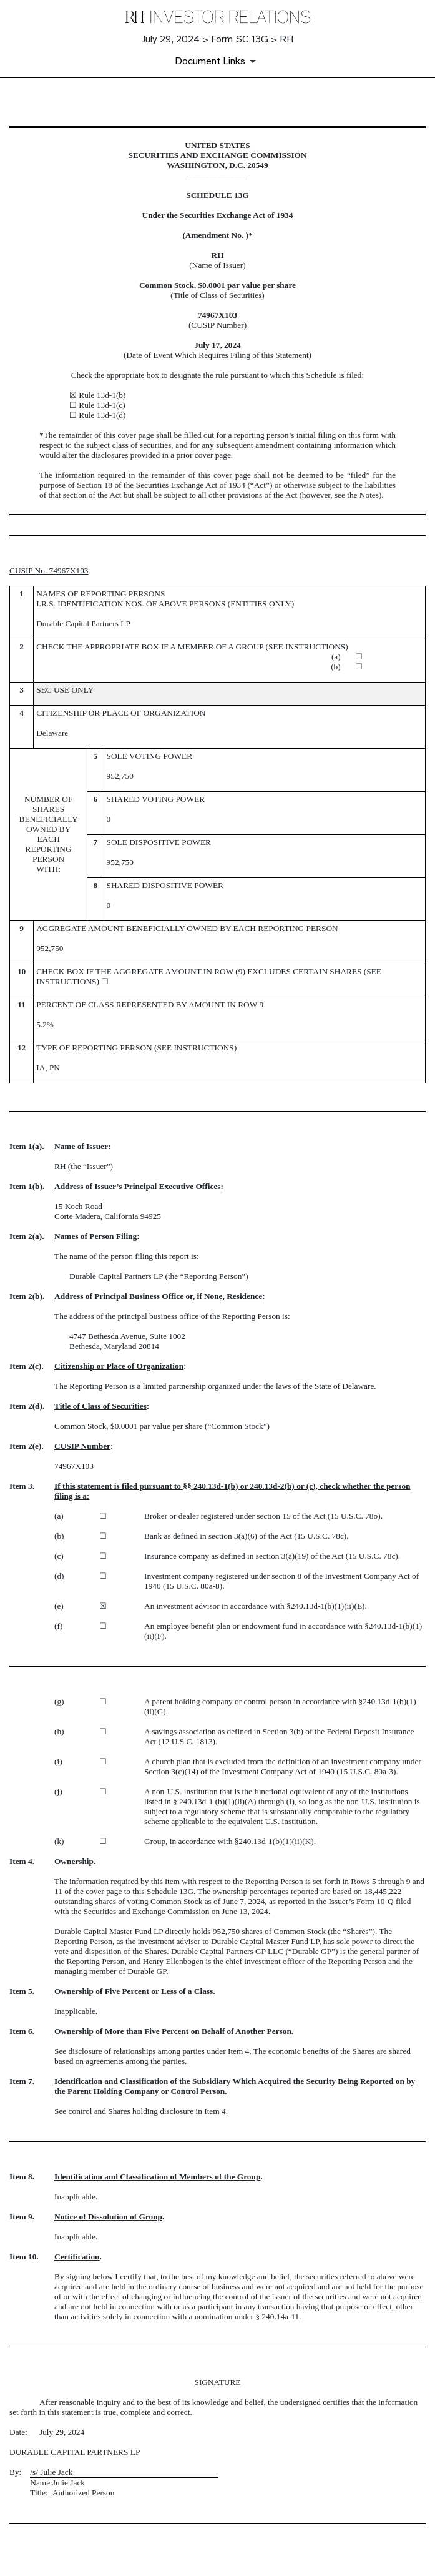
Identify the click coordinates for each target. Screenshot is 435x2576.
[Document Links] (217, 61)
